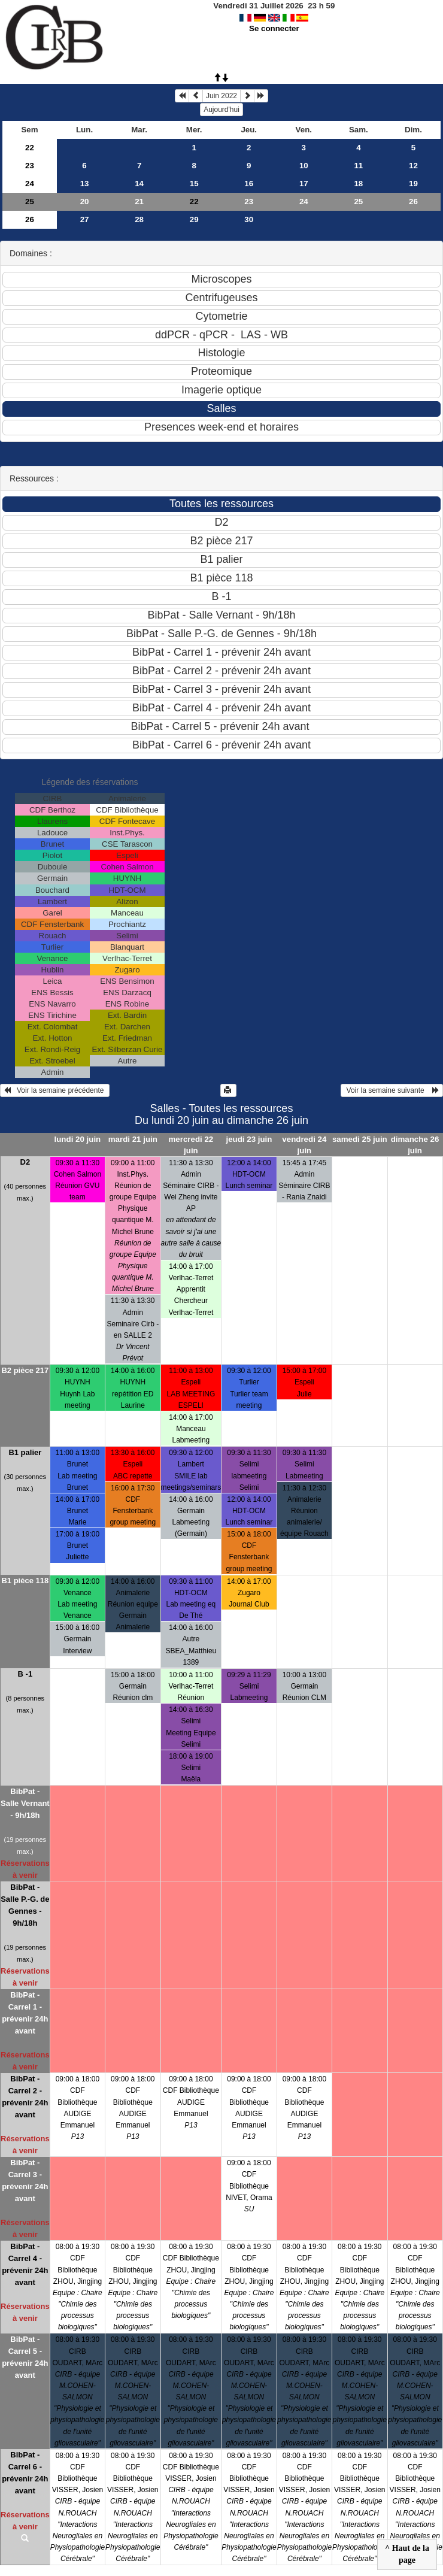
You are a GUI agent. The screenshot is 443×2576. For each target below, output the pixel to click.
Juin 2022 (221, 96)
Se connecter (274, 28)
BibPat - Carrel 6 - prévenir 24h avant (25, 2472)
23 (29, 165)
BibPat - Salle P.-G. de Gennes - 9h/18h (25, 1905)
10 (303, 165)
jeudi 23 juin (249, 1139)
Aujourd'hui (221, 109)
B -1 (25, 1673)
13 (84, 183)
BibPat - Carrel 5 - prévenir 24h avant (25, 2357)
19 (413, 183)
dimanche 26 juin (415, 1145)
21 (139, 201)
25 (29, 201)
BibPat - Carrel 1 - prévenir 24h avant (25, 2012)
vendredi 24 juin (304, 1145)
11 (358, 165)
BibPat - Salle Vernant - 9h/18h (25, 1803)
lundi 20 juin (77, 1139)
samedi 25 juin (359, 1139)
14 (139, 183)
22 (29, 147)
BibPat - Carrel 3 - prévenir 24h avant (25, 2180)
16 (248, 183)
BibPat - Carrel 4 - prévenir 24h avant (25, 2264)
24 (29, 183)
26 (413, 201)
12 (413, 165)
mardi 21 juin (132, 1139)
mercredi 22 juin (190, 1145)
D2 (25, 1161)
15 (194, 183)
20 (84, 201)
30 (248, 219)
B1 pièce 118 (24, 1580)
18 (358, 183)
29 (194, 219)
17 (303, 183)
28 (139, 219)
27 (84, 219)
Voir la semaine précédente (55, 1090)
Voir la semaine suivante (391, 1090)
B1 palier (24, 1452)
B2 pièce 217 (24, 1370)
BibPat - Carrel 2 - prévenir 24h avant (25, 2096)
